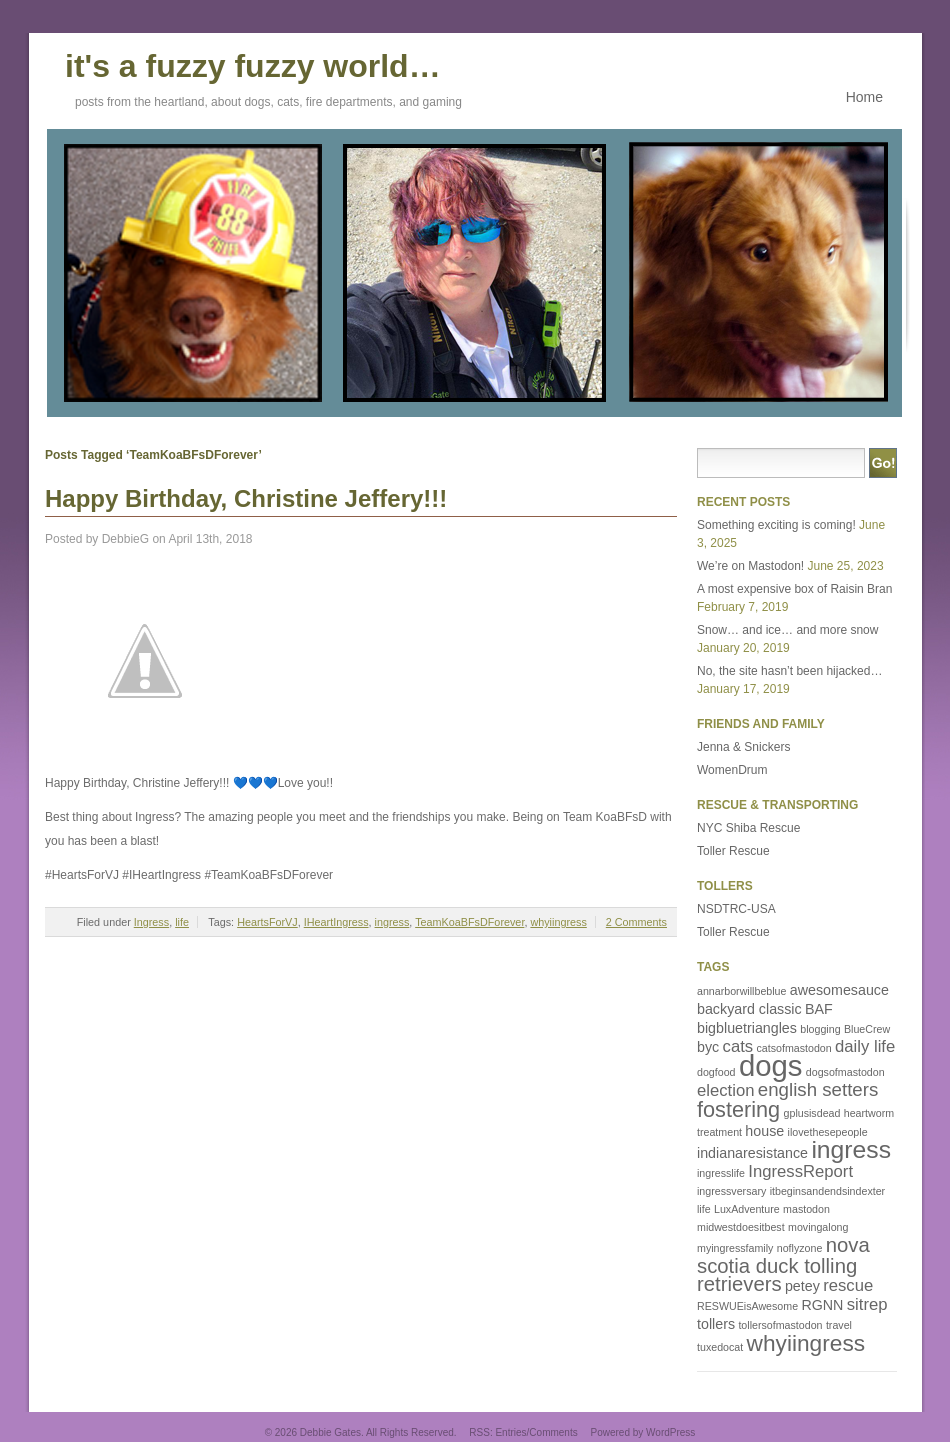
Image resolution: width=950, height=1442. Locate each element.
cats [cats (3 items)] (738, 1046)
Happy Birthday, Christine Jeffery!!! (246, 498)
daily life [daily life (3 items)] (865, 1046)
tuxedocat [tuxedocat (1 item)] (720, 1347)
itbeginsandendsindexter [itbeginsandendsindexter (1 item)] (828, 1191)
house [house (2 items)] (764, 1131)
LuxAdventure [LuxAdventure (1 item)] (747, 1209)
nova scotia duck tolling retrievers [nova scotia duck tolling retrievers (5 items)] (783, 1264)
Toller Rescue (733, 851)
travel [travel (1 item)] (839, 1325)
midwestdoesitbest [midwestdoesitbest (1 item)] (741, 1227)
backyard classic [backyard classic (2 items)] (749, 1009)
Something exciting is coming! (776, 525)
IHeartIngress (336, 922)
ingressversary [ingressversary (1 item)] (731, 1191)
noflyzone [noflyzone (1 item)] (800, 1248)
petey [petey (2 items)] (802, 1286)
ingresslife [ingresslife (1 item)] (721, 1173)
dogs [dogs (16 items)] (771, 1065)
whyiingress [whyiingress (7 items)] (806, 1343)
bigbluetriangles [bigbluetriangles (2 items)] (747, 1028)
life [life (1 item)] (704, 1209)
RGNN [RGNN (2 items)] (822, 1305)
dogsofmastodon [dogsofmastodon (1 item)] (845, 1072)
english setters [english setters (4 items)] (818, 1089)
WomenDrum (732, 770)
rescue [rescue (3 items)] (848, 1285)
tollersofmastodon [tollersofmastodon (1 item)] (780, 1325)
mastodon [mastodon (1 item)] (806, 1209)
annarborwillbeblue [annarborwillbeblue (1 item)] (741, 991)
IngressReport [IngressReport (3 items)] (800, 1171)
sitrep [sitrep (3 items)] (867, 1304)
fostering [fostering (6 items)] (738, 1109)
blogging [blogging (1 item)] (820, 1029)
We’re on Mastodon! (750, 566)
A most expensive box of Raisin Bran (794, 589)
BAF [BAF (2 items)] (819, 1009)
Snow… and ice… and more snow (787, 630)
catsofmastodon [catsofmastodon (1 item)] (793, 1048)
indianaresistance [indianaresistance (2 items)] (752, 1153)
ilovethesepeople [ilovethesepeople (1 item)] (828, 1132)
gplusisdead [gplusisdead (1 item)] (812, 1113)
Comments (553, 1432)
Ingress (151, 922)
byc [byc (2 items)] (708, 1047)
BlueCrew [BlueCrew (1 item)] (867, 1029)
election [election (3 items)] (725, 1090)
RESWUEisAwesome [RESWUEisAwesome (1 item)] (747, 1306)
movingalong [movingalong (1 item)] (818, 1227)
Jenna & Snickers (743, 747)
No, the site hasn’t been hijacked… (789, 671)
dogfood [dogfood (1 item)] (716, 1072)
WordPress (670, 1432)
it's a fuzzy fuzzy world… (253, 63)
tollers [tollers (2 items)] (716, 1324)
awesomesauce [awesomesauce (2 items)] (839, 990)
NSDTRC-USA (736, 909)
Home (864, 97)
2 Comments (636, 922)
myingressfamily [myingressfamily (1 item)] (735, 1248)
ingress (392, 922)
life (182, 922)
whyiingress (558, 922)
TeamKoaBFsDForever (469, 922)
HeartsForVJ (267, 922)
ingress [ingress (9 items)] (851, 1149)
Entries (510, 1432)
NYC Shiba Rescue (748, 828)
